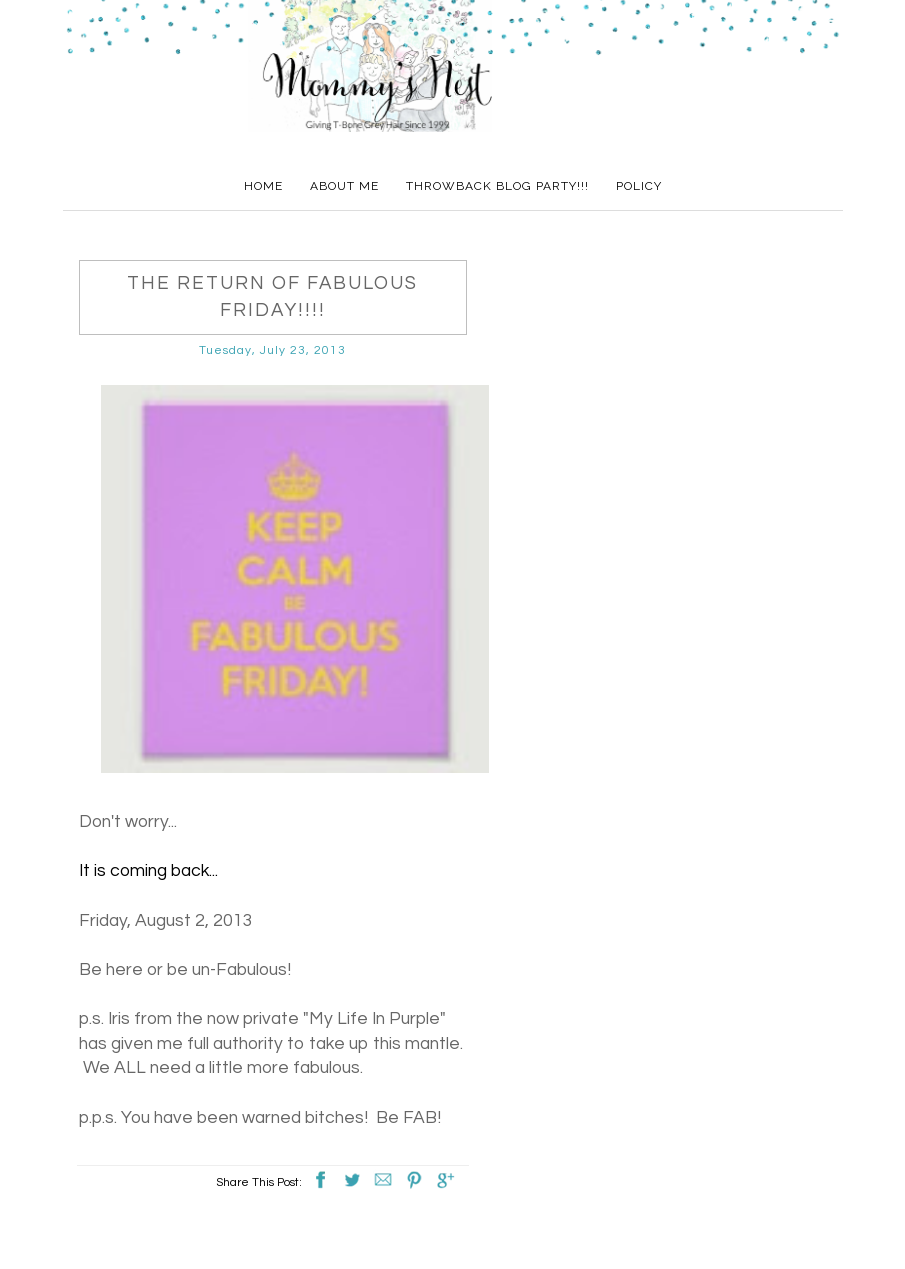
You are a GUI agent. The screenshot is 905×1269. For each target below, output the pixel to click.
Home (263, 186)
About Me (344, 186)
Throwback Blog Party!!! (497, 186)
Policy (639, 186)
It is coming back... (148, 871)
